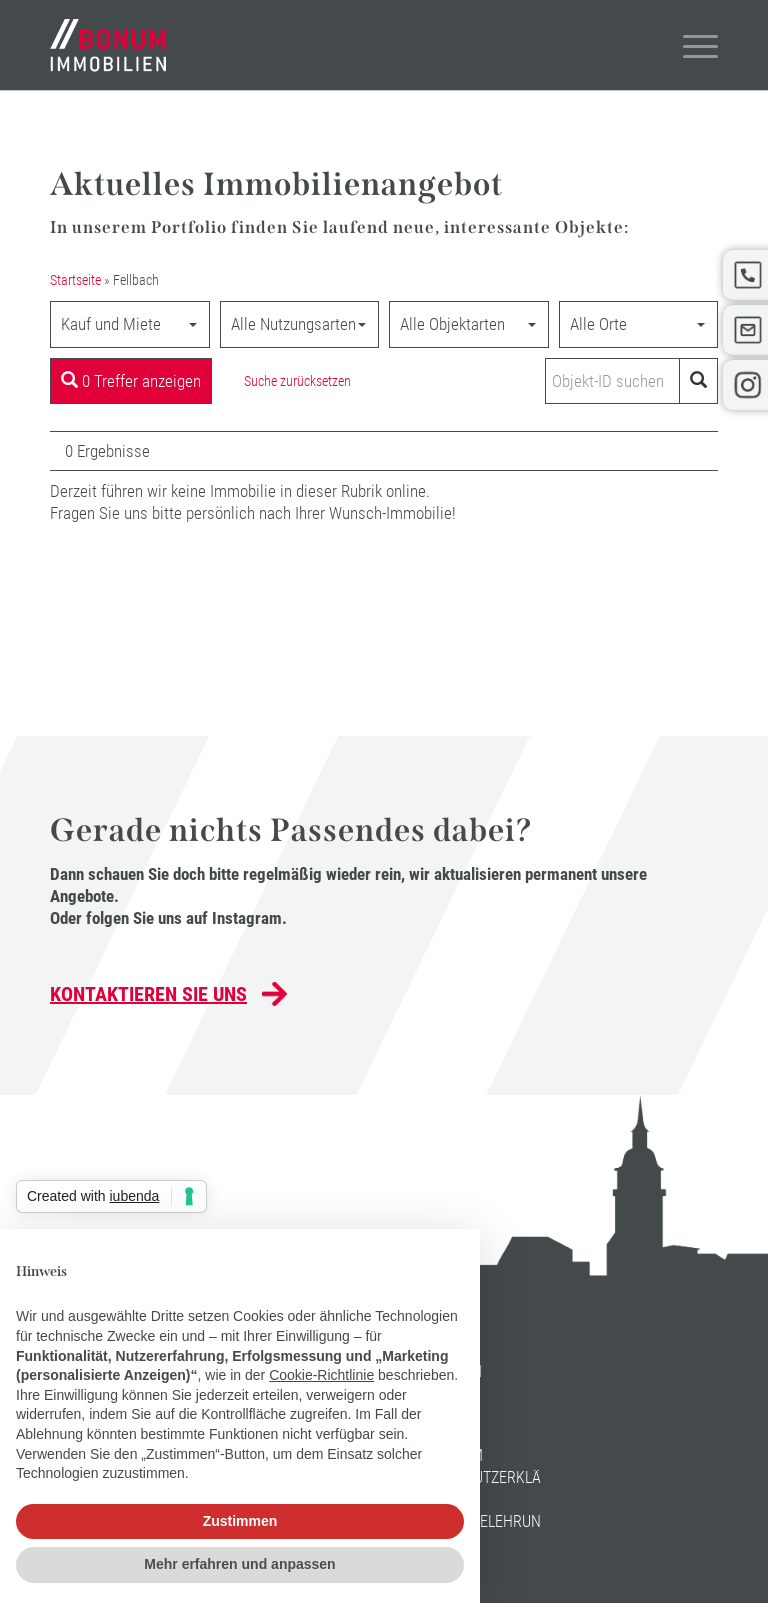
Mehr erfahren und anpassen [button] (239, 1564)
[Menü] (690, 45)
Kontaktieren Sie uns (148, 994)
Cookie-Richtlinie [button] (321, 1375)
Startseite (75, 280)
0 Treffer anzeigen (131, 381)
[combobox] (130, 324)
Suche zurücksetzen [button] (297, 381)
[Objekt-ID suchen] (616, 381)
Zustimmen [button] (240, 1521)
